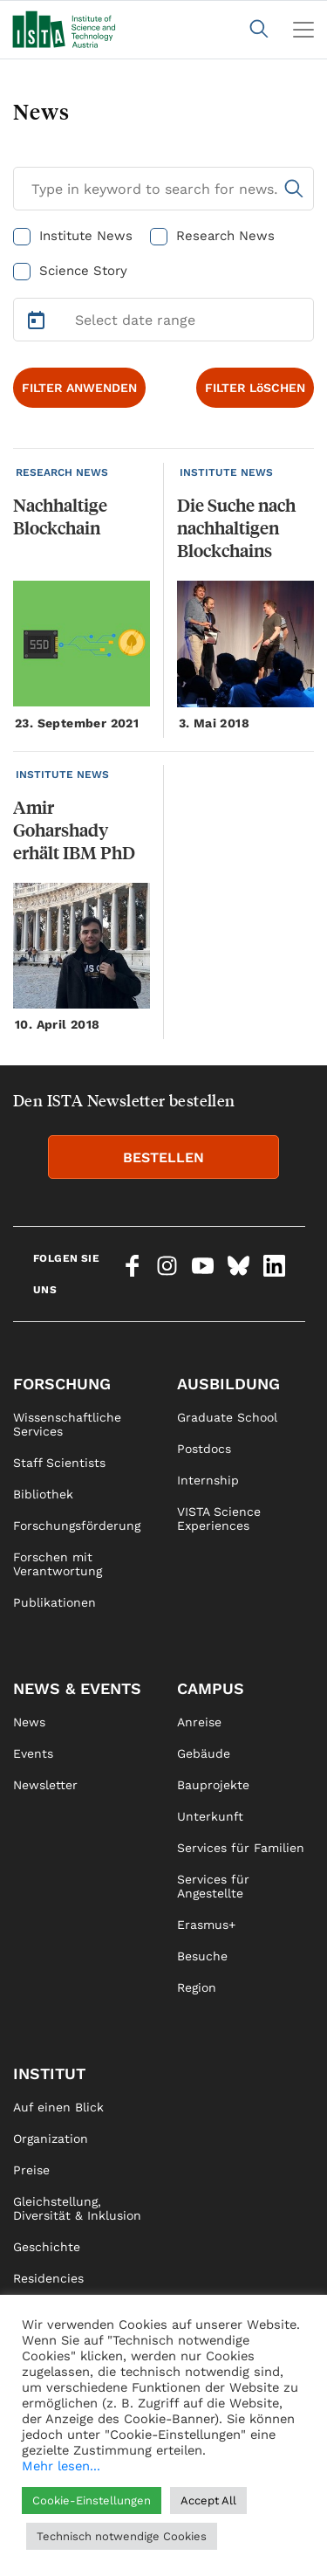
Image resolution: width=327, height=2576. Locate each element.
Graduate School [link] (227, 1417)
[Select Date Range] (163, 319)
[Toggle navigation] (303, 29)
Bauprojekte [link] (213, 1785)
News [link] (29, 1722)
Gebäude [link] (203, 1753)
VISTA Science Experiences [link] (219, 1519)
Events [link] (33, 1753)
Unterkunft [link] (210, 1816)
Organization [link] (50, 2139)
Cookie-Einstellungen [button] (91, 2500)
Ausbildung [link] (228, 1383)
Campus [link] (210, 1688)
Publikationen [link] (54, 1602)
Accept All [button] (208, 2500)
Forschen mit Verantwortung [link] (57, 1564)
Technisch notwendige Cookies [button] (122, 2536)
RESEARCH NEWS (62, 472)
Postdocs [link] (204, 1449)
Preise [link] (31, 2170)
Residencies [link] (48, 2278)
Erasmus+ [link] (206, 1925)
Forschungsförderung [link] (76, 1526)
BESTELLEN (163, 1157)
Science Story (83, 271)
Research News (225, 236)
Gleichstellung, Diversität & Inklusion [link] (77, 2208)
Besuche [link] (202, 1956)
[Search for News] (163, 188)
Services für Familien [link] (240, 1848)
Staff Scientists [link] (59, 1463)
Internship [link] (208, 1480)
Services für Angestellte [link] (213, 1886)
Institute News (86, 236)
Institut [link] (49, 2073)
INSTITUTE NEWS (226, 472)
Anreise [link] (199, 1722)
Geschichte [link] (46, 2247)
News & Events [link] (77, 1688)
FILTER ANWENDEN (79, 388)
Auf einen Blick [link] (58, 2107)
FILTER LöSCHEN (255, 388)
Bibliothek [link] (43, 1494)
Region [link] (196, 1987)
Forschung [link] (62, 1383)
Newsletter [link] (45, 1785)
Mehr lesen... (61, 2466)
